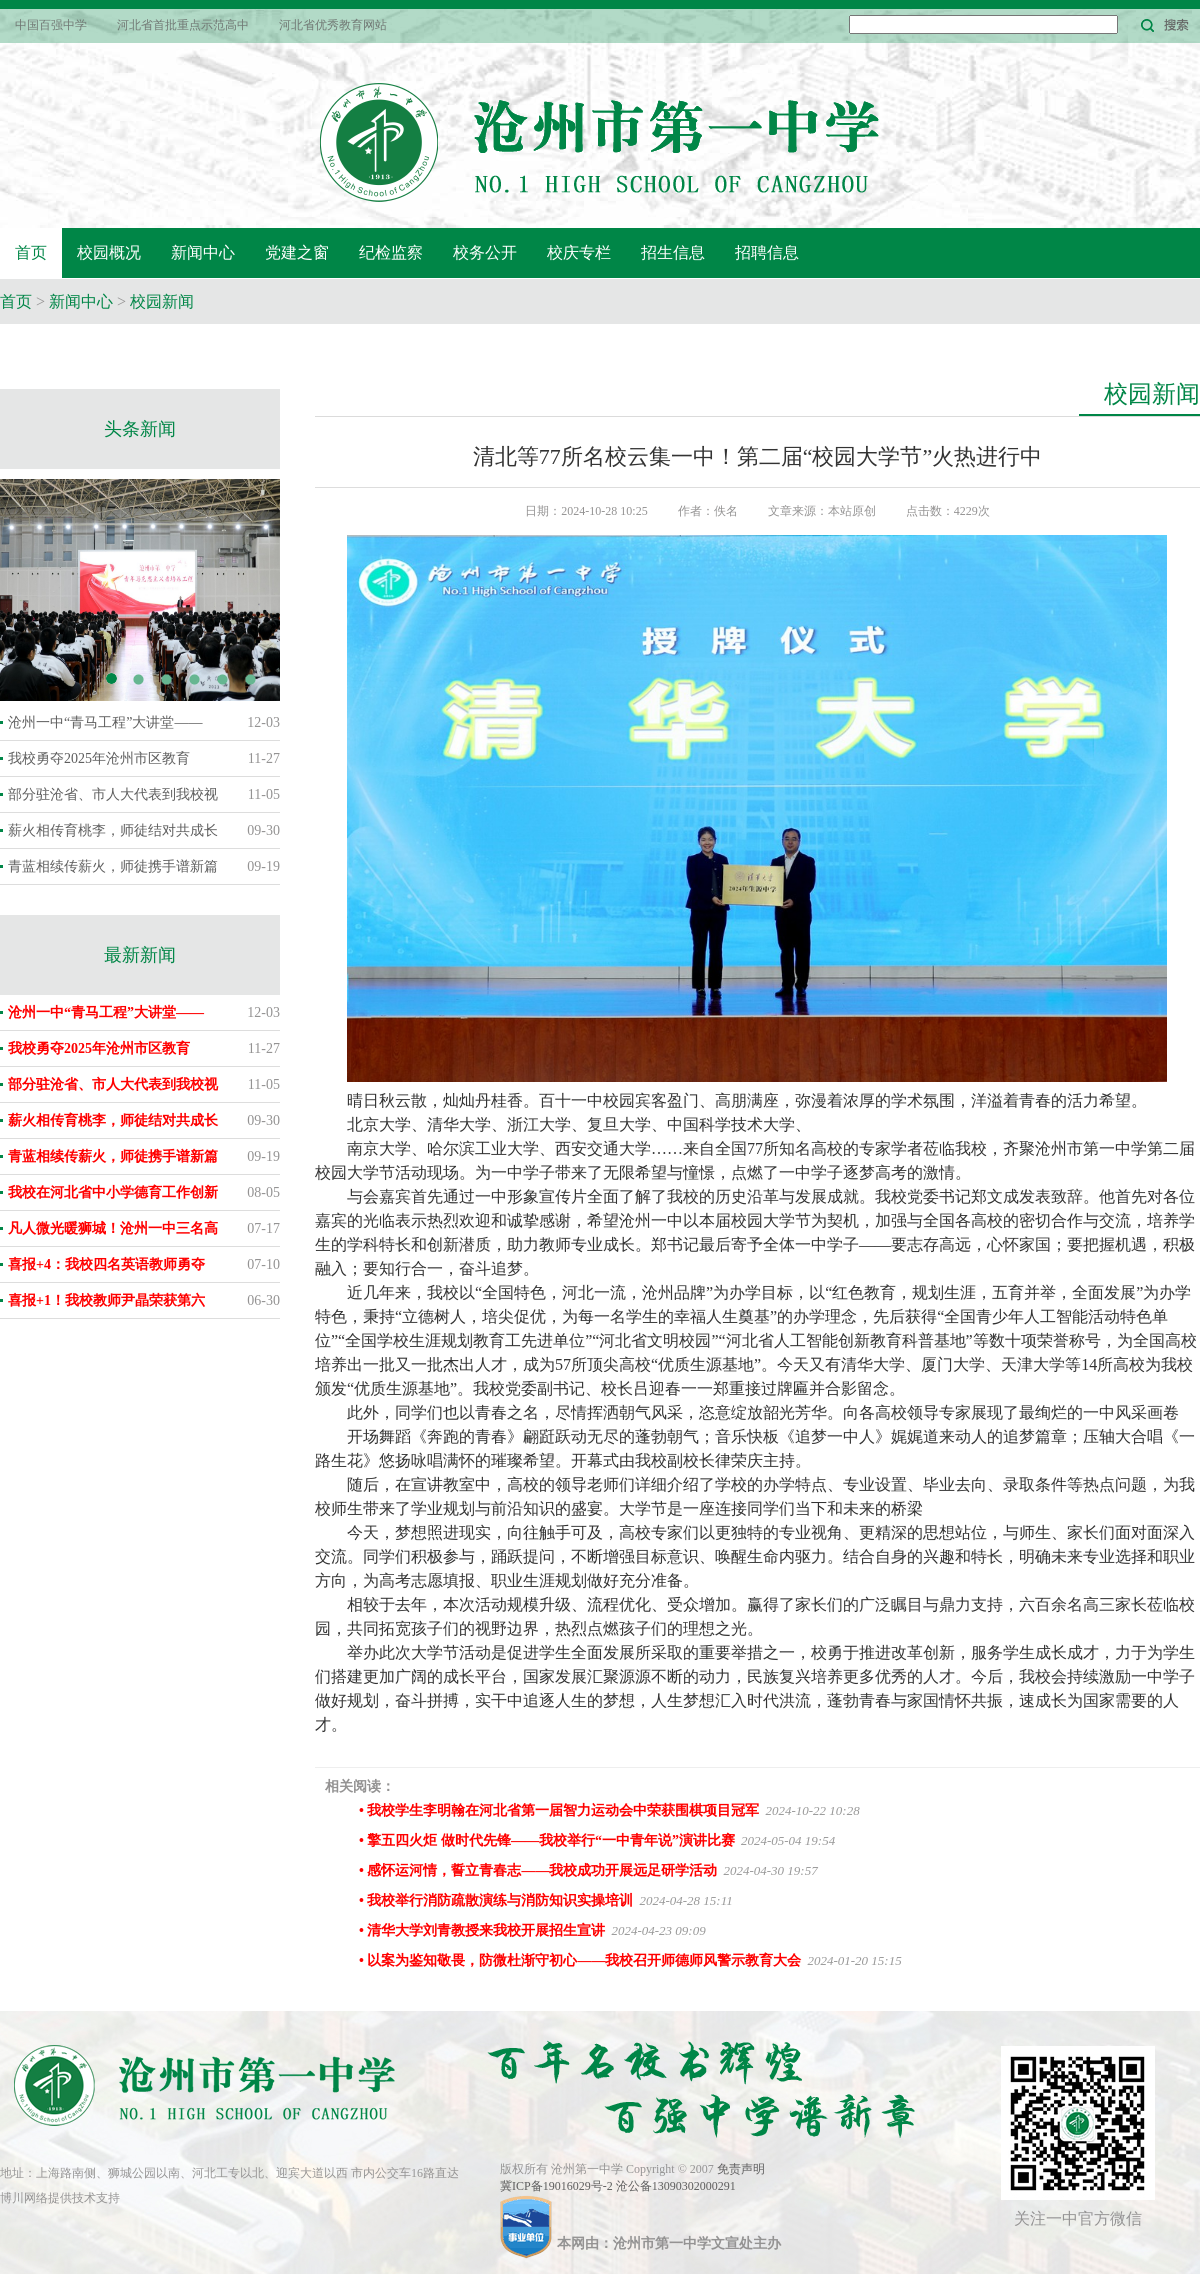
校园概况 (109, 252)
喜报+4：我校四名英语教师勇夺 (106, 1264)
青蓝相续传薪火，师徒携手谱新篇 (113, 866)
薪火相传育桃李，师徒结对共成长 (113, 830)
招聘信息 (767, 252)
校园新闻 (162, 301)
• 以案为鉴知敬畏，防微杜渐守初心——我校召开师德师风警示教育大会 (580, 1960)
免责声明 (741, 2169)
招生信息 (673, 252)
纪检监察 (391, 252)
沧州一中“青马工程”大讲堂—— (105, 722)
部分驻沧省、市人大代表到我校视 (113, 794)
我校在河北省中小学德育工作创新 (113, 1192)
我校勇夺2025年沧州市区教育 (99, 758)
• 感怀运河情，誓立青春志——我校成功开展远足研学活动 (538, 1870)
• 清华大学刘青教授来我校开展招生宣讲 (482, 1930)
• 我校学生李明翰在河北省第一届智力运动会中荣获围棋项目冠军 (559, 1810)
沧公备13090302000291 (676, 2186)
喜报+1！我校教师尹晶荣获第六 (106, 1300)
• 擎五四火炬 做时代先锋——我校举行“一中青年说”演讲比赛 (547, 1840)
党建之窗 (297, 252)
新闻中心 (203, 252)
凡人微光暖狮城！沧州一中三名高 (113, 1228)
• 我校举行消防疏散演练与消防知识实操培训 (496, 1900)
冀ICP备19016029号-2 (558, 2186)
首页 (31, 252)
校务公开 (485, 252)
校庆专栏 (579, 252)
